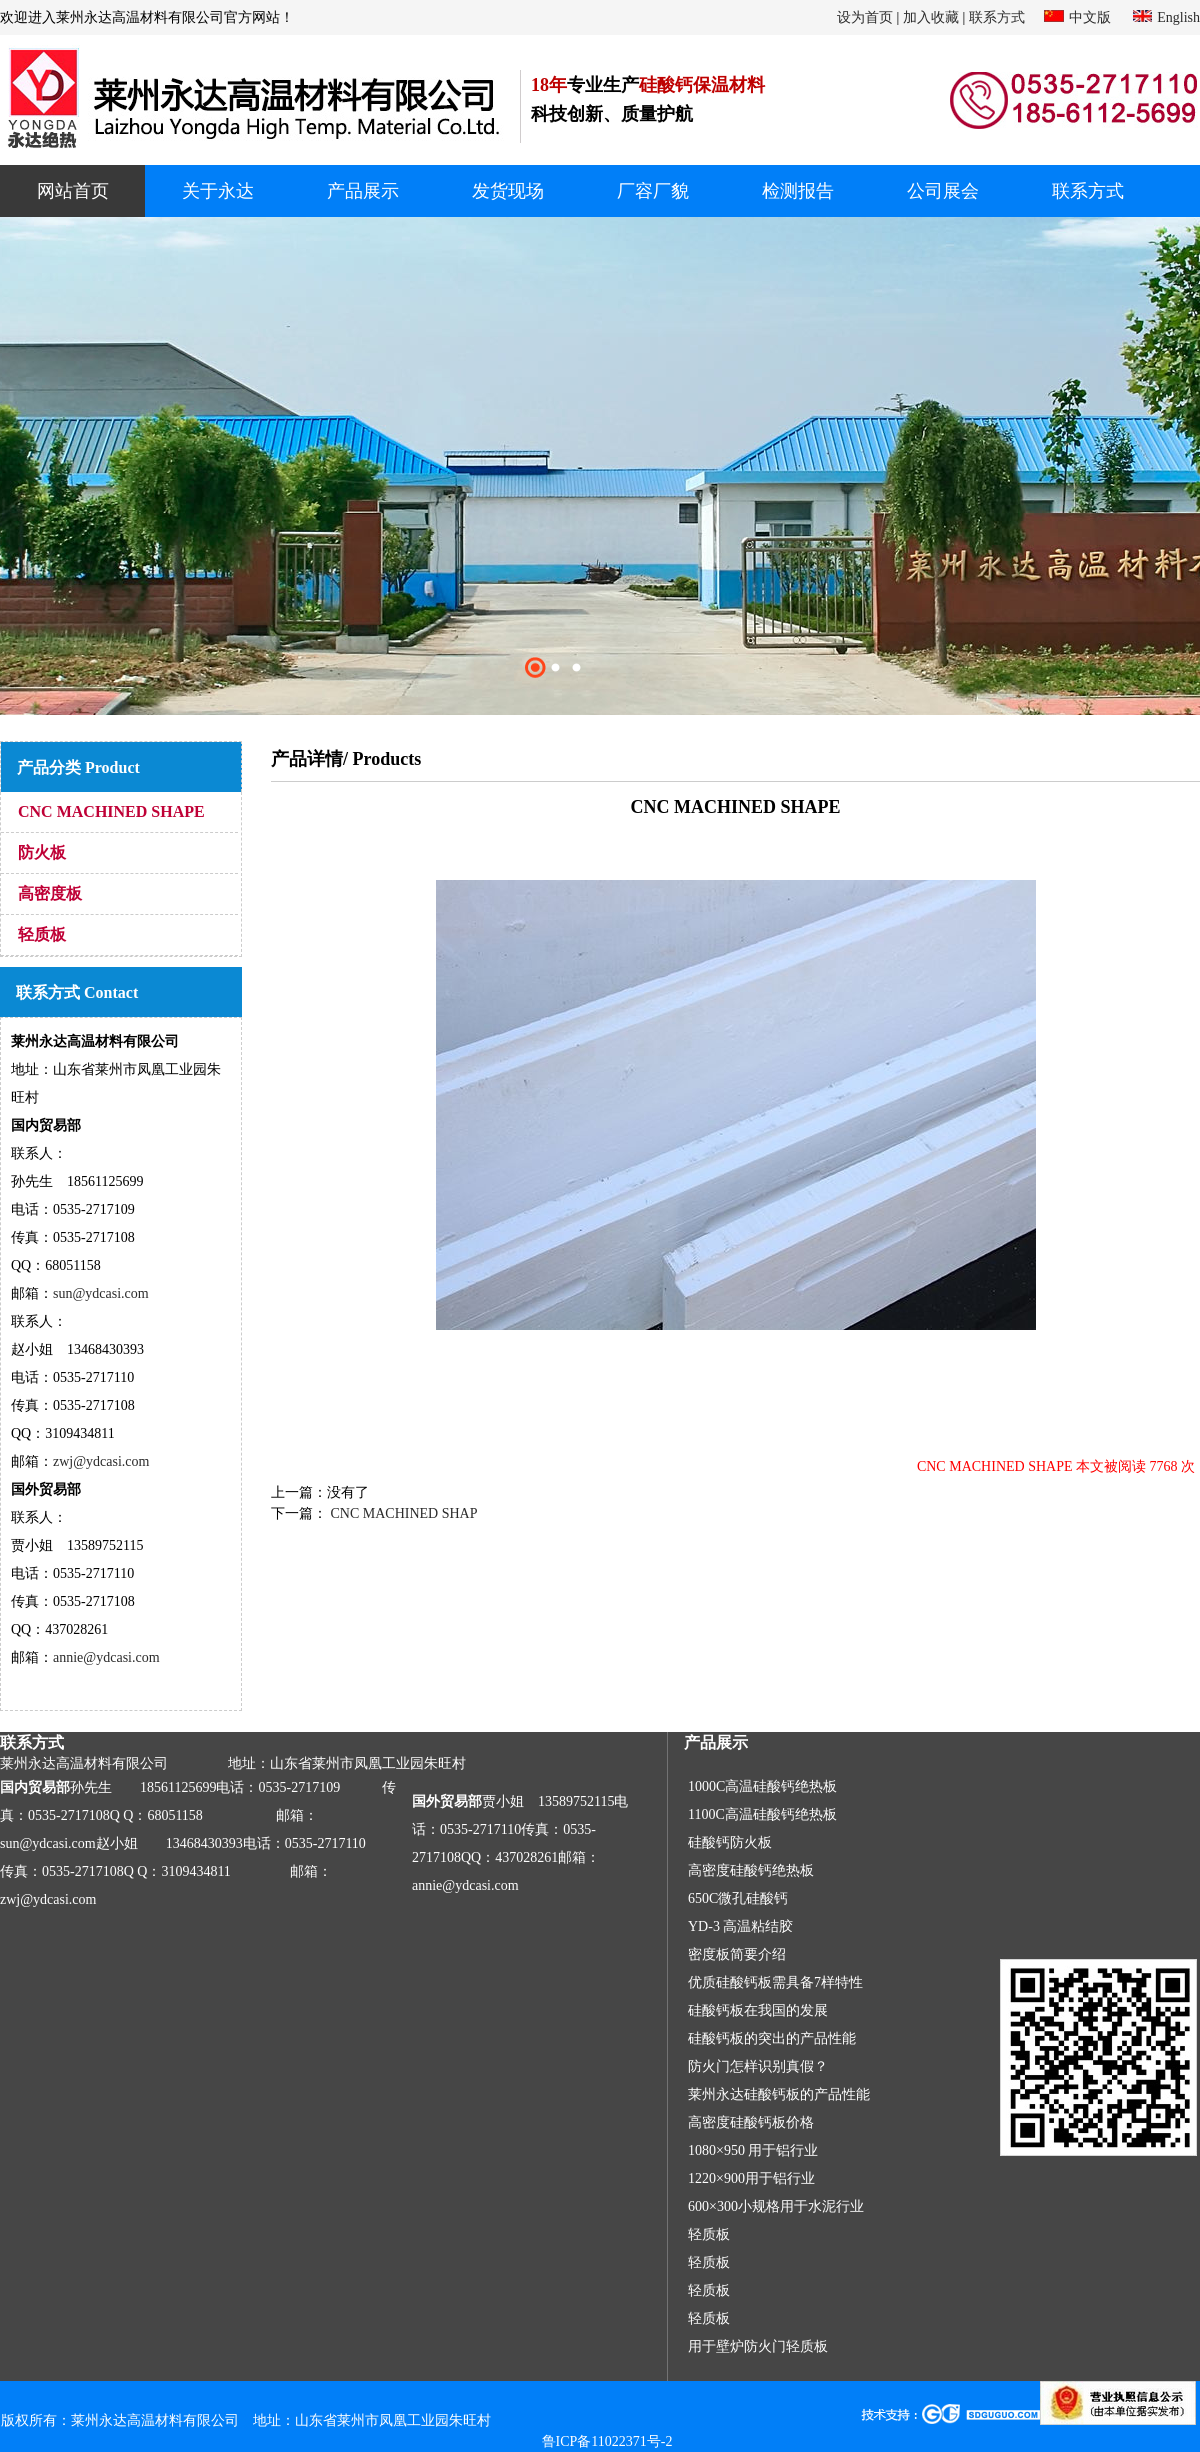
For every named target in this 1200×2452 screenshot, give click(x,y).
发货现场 (508, 191)
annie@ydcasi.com (106, 1657)
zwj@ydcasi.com (101, 1461)
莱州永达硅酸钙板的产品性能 (779, 2094)
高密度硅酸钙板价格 (751, 2122)
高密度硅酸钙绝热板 (751, 1870)
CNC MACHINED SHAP (402, 1513)
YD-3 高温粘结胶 (740, 1926)
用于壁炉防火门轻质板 (758, 2346)
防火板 (42, 852)
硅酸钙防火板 (730, 1842)
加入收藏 (931, 17)
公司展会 (943, 191)
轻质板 (42, 934)
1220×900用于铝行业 (751, 2178)
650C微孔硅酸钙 (738, 1898)
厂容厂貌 (653, 191)
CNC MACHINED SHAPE (111, 811)
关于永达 (218, 191)
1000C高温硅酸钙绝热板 (762, 1786)
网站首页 (73, 191)
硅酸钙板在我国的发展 (758, 2010)
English (1178, 17)
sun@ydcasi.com (101, 1293)
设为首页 (865, 17)
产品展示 (363, 191)
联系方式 (997, 17)
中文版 (1090, 17)
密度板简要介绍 (737, 1954)
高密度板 (50, 893)
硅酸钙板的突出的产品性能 (772, 2038)
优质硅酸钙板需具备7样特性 (775, 1982)
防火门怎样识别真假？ (758, 2066)
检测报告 (798, 191)
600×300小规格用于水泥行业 (776, 2206)
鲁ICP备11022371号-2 (607, 2441)
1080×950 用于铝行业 (753, 2150)
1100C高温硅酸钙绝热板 (762, 1814)
